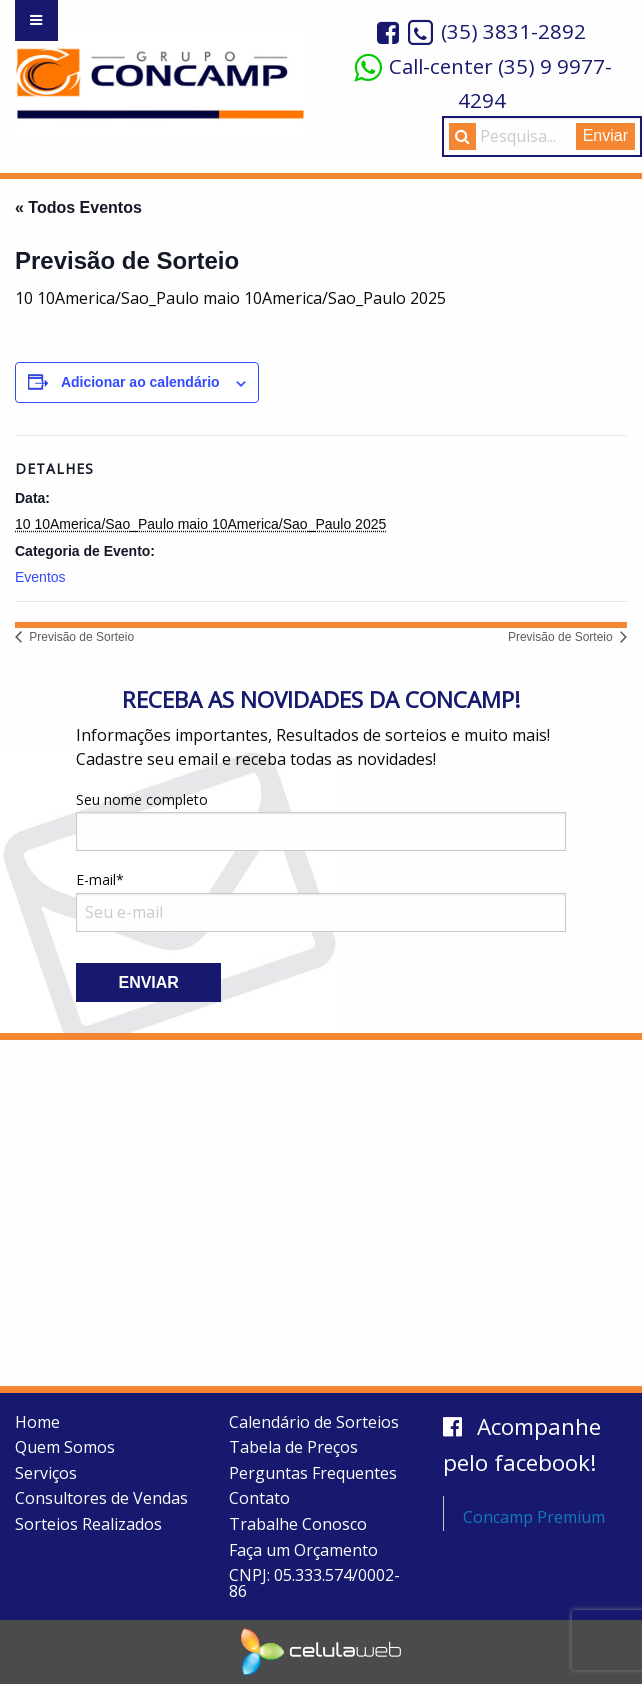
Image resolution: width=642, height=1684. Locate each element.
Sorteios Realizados (88, 1524)
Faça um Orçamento (303, 1550)
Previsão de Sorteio (80, 637)
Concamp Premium (534, 1517)
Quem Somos (65, 1447)
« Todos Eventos (78, 207)
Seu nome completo (321, 820)
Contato (259, 1498)
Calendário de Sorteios (314, 1422)
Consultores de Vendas (101, 1498)
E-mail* (321, 900)
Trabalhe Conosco (298, 1524)
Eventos (40, 577)
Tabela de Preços (293, 1447)
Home (37, 1422)
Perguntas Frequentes (313, 1473)
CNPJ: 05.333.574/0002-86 (314, 1583)
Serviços (46, 1473)
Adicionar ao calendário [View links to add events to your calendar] (140, 382)
